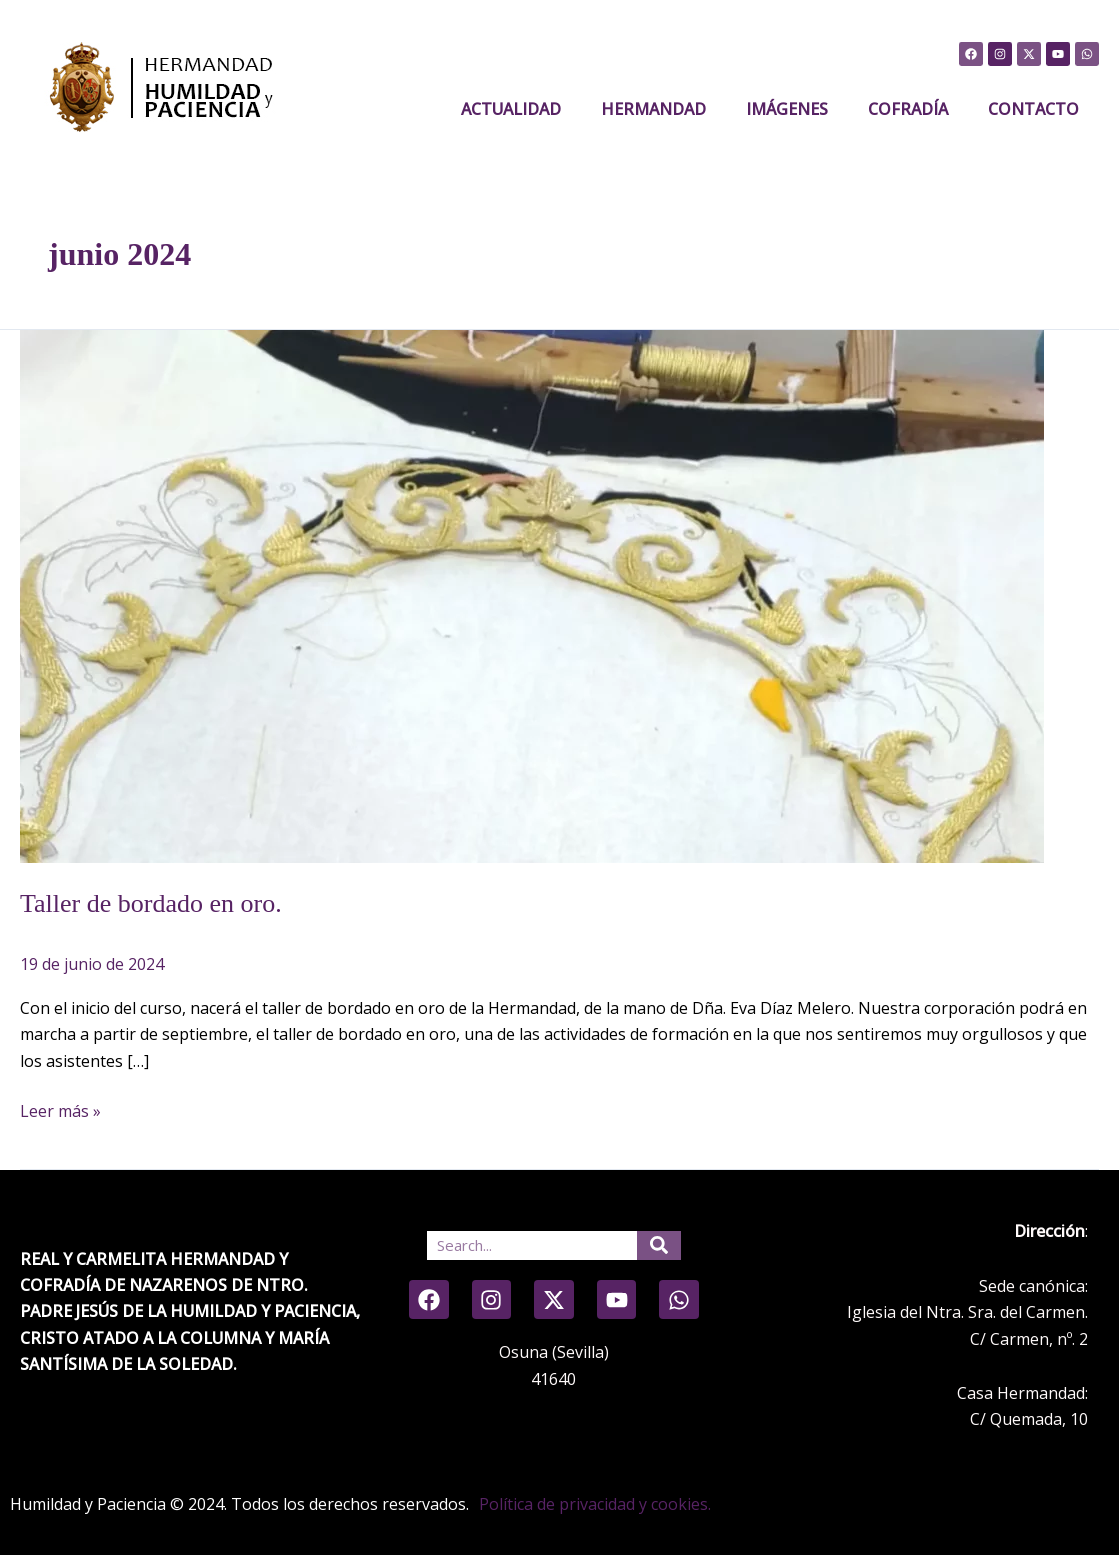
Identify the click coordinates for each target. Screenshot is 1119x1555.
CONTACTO (1033, 109)
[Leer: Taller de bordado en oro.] (532, 595)
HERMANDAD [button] (653, 109)
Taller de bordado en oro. (151, 903)
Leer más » (60, 1110)
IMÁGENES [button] (787, 109)
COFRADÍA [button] (908, 109)
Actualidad (511, 109)
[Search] (659, 1245)
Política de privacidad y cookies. (595, 1504)
